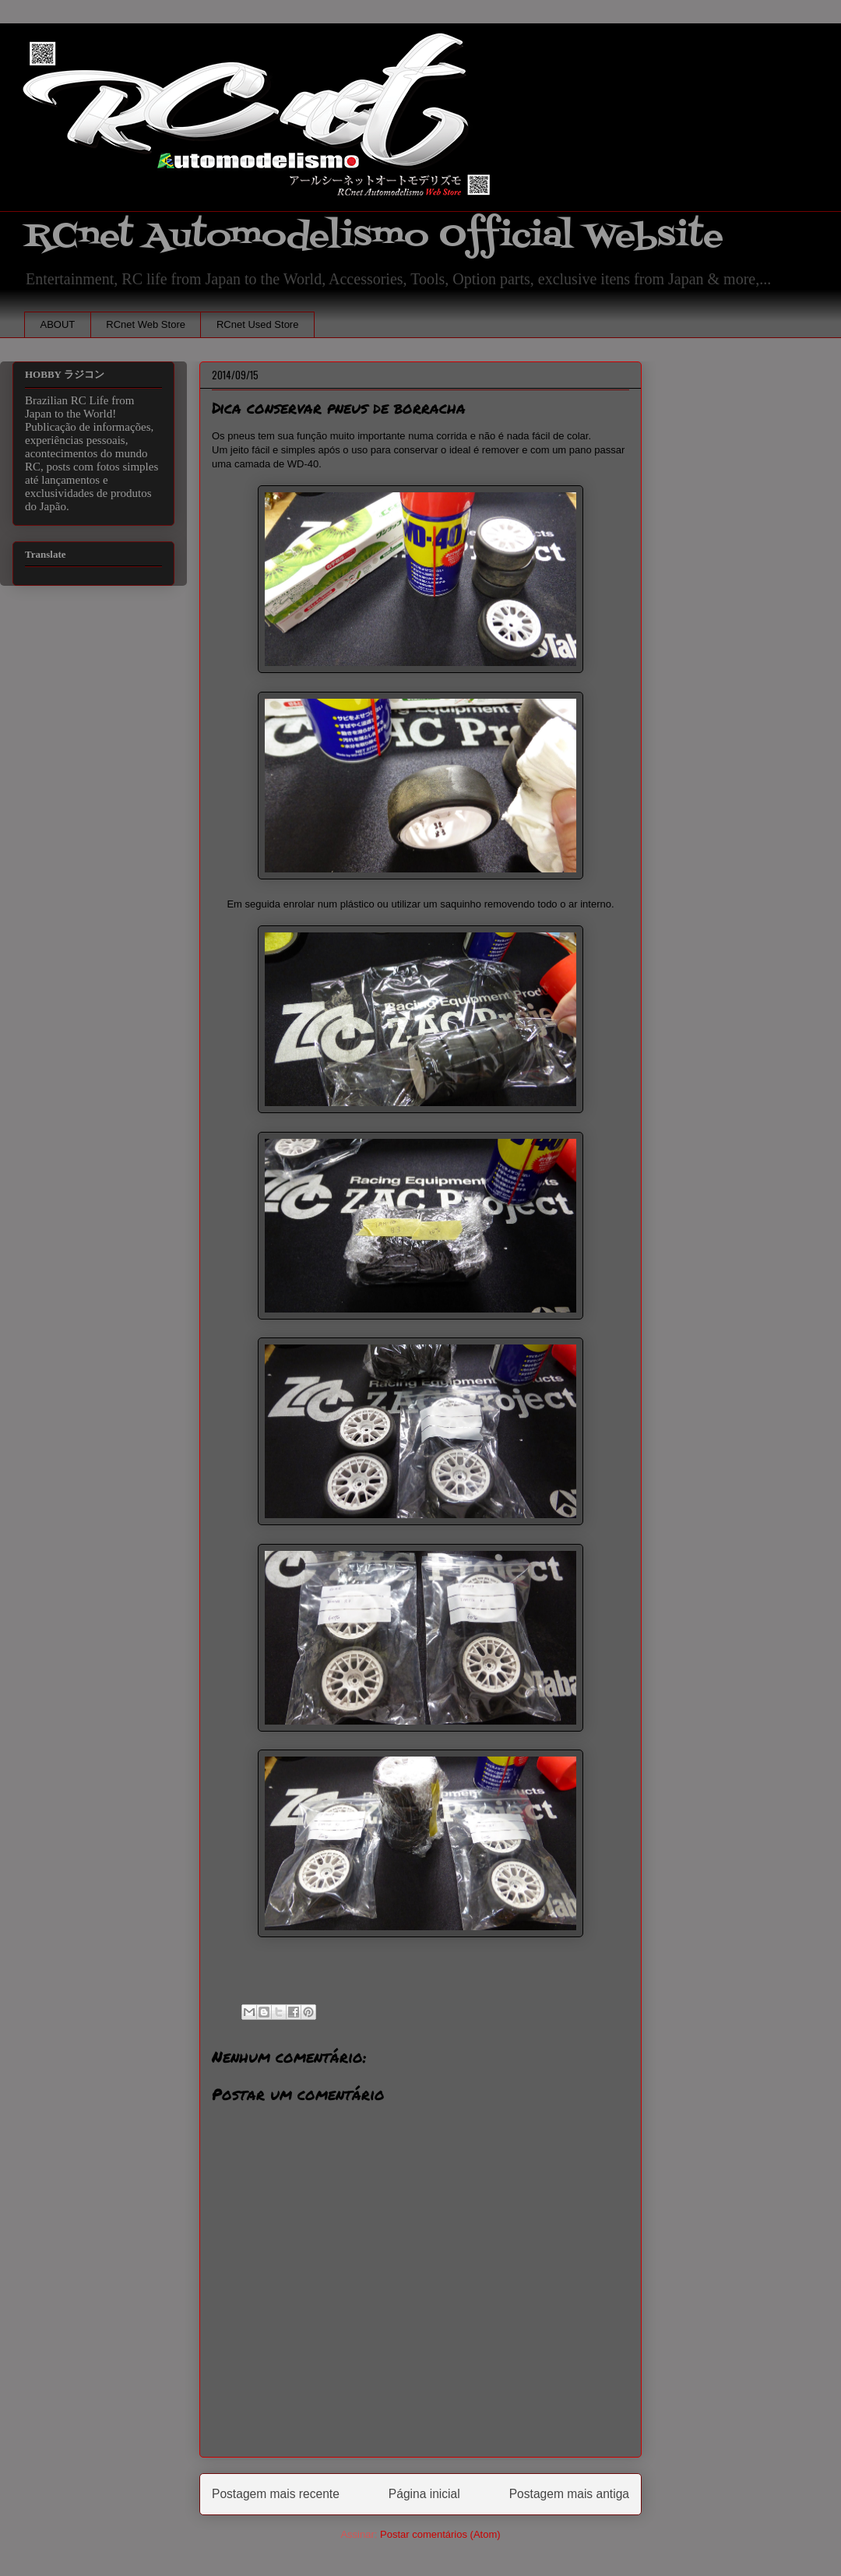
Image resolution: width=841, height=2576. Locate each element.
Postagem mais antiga (569, 2493)
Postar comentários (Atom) (440, 2534)
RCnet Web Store (145, 324)
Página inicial (424, 2493)
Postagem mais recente (276, 2493)
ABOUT (58, 324)
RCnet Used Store (257, 324)
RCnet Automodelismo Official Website (373, 236)
